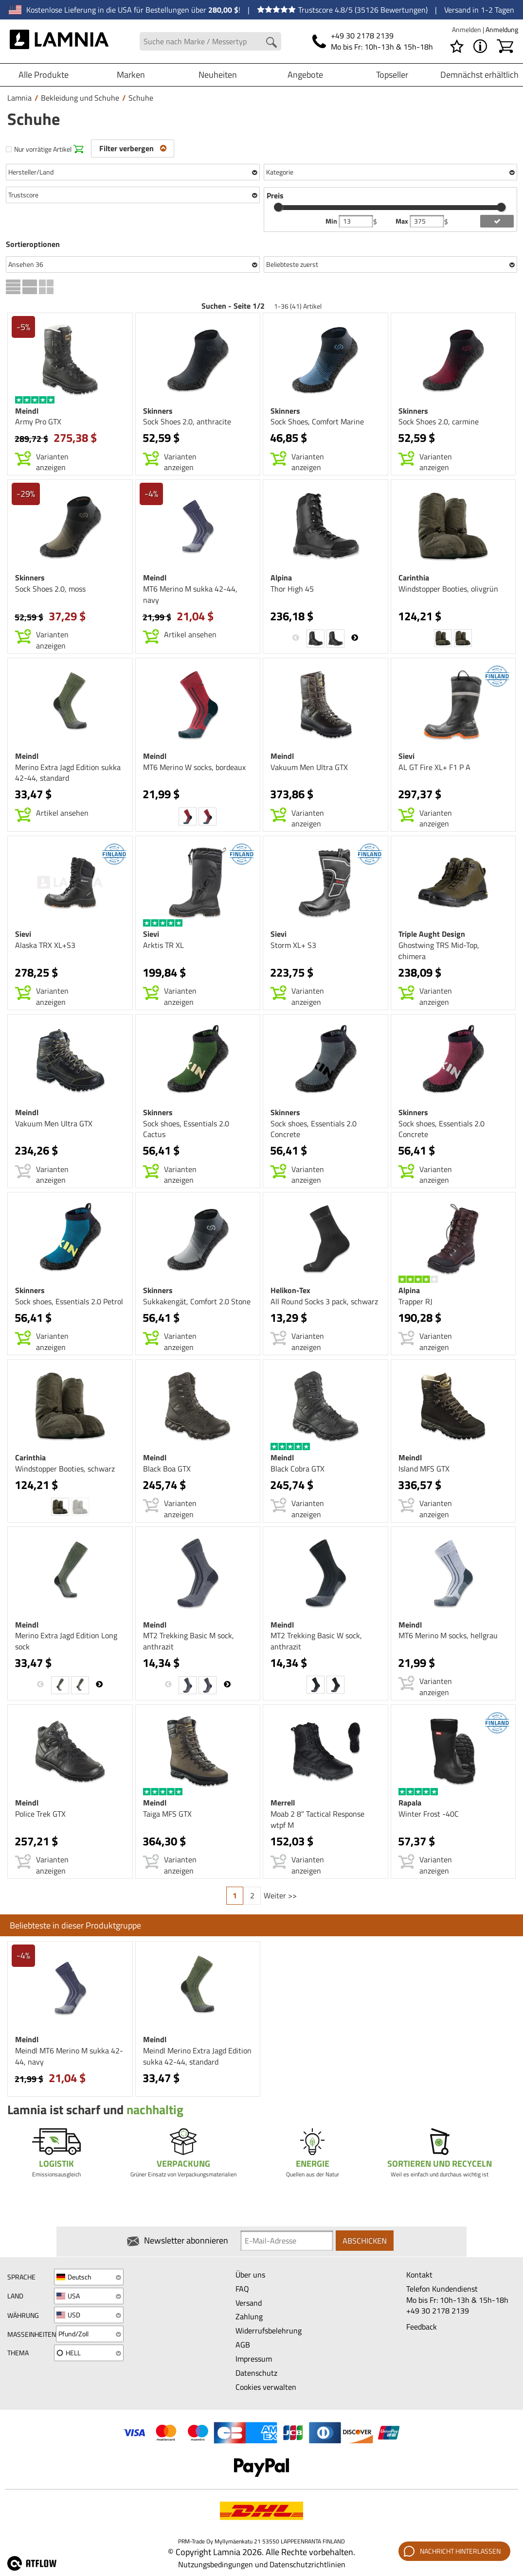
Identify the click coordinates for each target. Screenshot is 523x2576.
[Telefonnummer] (372, 41)
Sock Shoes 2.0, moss (50, 589)
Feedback (421, 2327)
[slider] (278, 207)
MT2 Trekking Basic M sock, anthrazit (188, 1641)
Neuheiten (217, 74)
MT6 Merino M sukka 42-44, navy (190, 594)
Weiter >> (280, 1895)
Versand (248, 2303)
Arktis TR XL (163, 945)
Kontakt (419, 2274)
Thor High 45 (292, 589)
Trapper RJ (415, 1301)
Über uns (250, 2274)
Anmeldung (502, 29)
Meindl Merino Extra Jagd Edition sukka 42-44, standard (197, 2056)
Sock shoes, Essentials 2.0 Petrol (69, 1301)
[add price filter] (497, 221)
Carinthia (413, 577)
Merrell (283, 1802)
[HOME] (59, 41)
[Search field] (210, 41)
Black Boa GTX (167, 1468)
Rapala (409, 1802)
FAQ (242, 2289)
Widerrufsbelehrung (268, 2331)
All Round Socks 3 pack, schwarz (324, 1301)
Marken (131, 74)
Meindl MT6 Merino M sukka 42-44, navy (69, 2056)
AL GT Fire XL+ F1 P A (434, 767)
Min (332, 221)
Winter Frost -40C (428, 1814)
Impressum (253, 2359)
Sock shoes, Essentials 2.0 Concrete (314, 1129)
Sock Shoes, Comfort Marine (317, 421)
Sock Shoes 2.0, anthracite (187, 421)
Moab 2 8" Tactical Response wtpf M (317, 1819)
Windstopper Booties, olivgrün (448, 589)
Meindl (26, 411)
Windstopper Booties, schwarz (65, 1468)
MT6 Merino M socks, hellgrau (448, 1635)
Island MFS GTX (424, 1468)
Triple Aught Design (431, 934)
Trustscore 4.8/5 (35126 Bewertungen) (342, 10)
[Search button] (271, 42)
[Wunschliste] (457, 46)
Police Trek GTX (40, 1814)
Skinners (158, 411)
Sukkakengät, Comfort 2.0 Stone (197, 1301)
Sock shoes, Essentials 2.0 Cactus (186, 1129)
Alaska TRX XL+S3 (45, 945)
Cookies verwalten (265, 2387)
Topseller (392, 74)
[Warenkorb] (505, 46)
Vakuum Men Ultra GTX (309, 767)
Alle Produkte (43, 74)
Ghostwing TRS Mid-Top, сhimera (438, 950)
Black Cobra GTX (298, 1468)
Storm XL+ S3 (293, 945)
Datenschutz (256, 2373)
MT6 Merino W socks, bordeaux (194, 767)
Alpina (281, 577)
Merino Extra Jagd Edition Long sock (66, 1641)
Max (403, 221)
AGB (242, 2344)
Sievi (406, 756)
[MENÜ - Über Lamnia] (480, 46)
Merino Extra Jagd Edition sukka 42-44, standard (68, 772)
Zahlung (249, 2317)
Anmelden (467, 29)
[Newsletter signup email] (286, 2241)
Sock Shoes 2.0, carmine (438, 421)
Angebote (305, 74)
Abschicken (365, 2241)
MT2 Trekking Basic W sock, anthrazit (316, 1641)
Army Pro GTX (38, 421)
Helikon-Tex (290, 1290)
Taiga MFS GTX (167, 1814)
